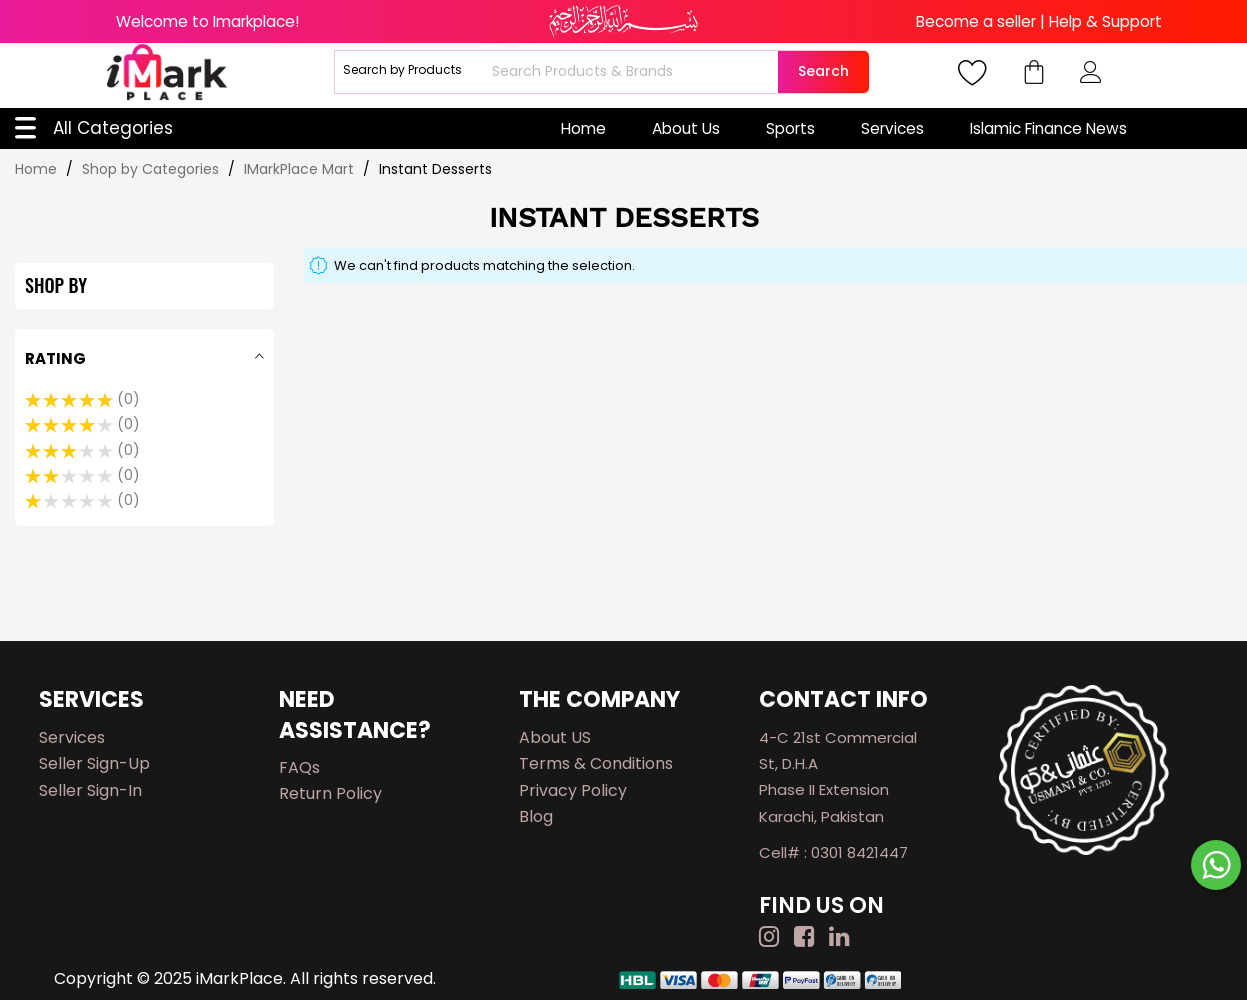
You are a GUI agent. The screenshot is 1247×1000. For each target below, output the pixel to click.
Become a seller (976, 21)
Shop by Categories (152, 169)
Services (892, 128)
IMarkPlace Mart (301, 169)
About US (555, 737)
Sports (790, 128)
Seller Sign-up (94, 763)
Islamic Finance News (1048, 128)
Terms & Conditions (596, 763)
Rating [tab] (55, 358)
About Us (686, 128)
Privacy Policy (573, 790)
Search (823, 71)
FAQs (299, 767)
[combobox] (632, 72)
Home (583, 128)
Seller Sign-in (90, 790)
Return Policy (330, 793)
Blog (536, 816)
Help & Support (1105, 21)
